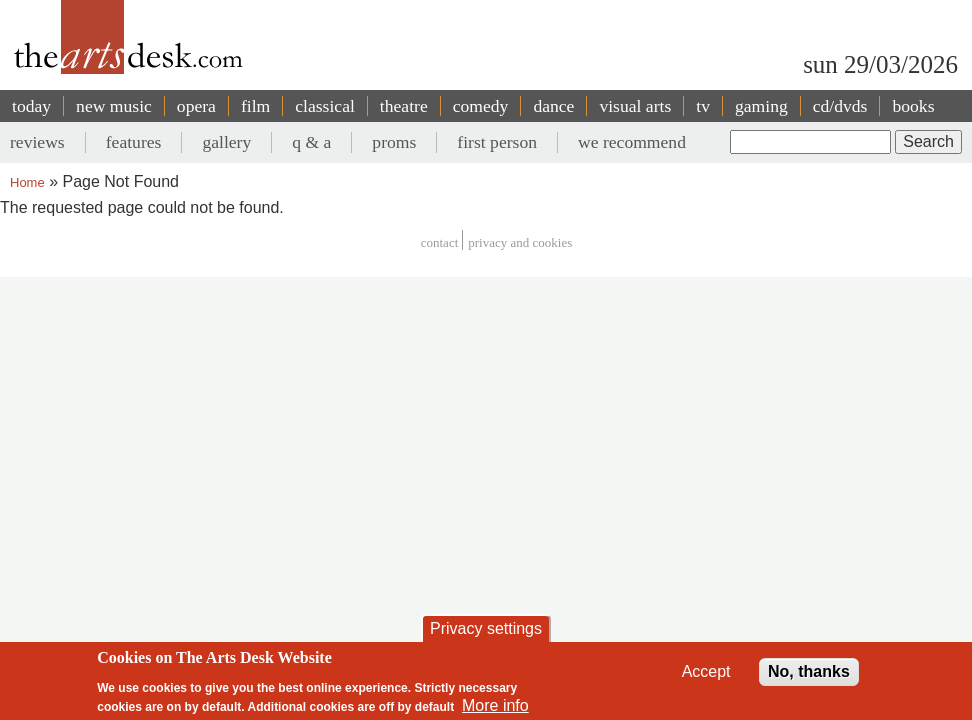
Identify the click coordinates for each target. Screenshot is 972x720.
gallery (226, 142)
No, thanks (809, 671)
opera (196, 106)
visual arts (635, 106)
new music (114, 106)
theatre (404, 106)
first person (497, 142)
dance (553, 106)
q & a (311, 142)
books (913, 106)
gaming (761, 106)
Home (27, 182)
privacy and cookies (520, 242)
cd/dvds (840, 106)
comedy (481, 106)
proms (394, 142)
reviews (37, 142)
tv (703, 106)
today (31, 106)
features (134, 142)
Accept (706, 671)
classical (325, 106)
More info (495, 705)
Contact (440, 242)
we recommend (632, 142)
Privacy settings (486, 628)
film (255, 106)
